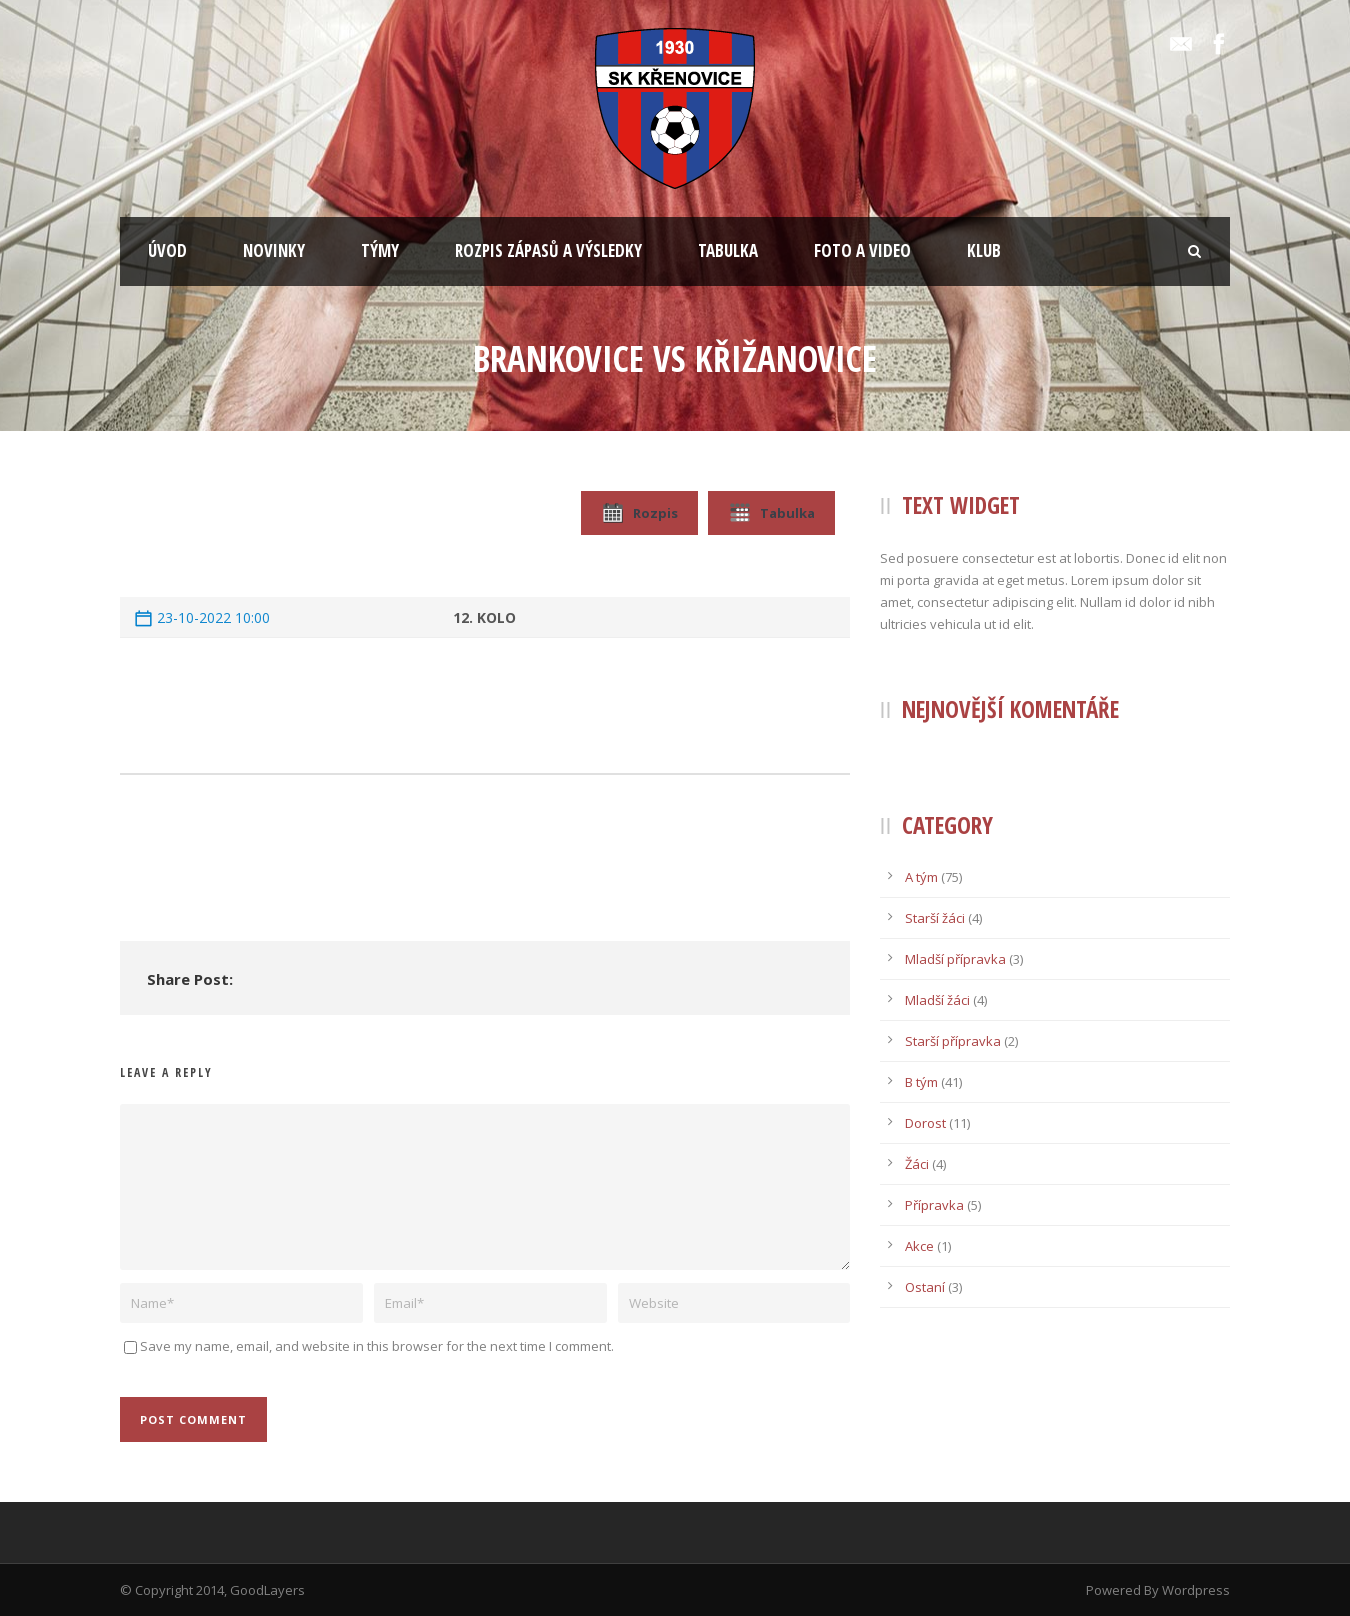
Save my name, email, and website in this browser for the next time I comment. (377, 1346)
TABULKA (728, 250)
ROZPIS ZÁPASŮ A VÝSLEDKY (548, 250)
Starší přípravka (953, 1041)
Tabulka (771, 513)
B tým (921, 1082)
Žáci (917, 1164)
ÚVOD (167, 250)
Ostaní (925, 1287)
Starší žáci (935, 918)
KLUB (984, 250)
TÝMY (380, 250)
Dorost (925, 1123)
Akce (919, 1246)
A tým (921, 877)
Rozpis (639, 513)
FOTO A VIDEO (862, 250)
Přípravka (934, 1205)
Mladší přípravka (955, 959)
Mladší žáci (937, 1000)
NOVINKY (274, 250)
